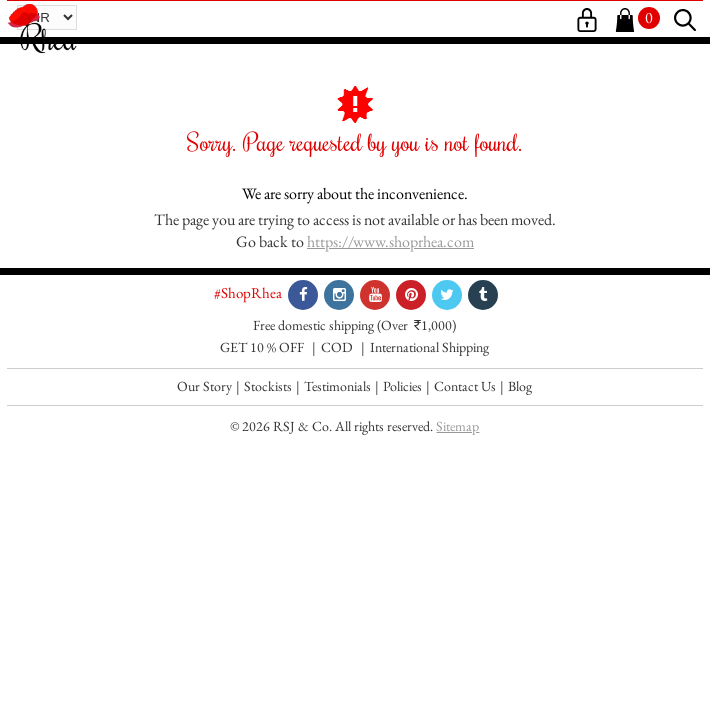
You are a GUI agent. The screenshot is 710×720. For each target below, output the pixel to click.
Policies (402, 386)
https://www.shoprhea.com (390, 241)
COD (337, 347)
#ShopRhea (248, 292)
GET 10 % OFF (262, 347)
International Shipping (429, 347)
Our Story (204, 386)
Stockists (268, 386)
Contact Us (465, 386)
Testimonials (337, 386)
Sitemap (457, 426)
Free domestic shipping (313, 325)
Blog (520, 386)
